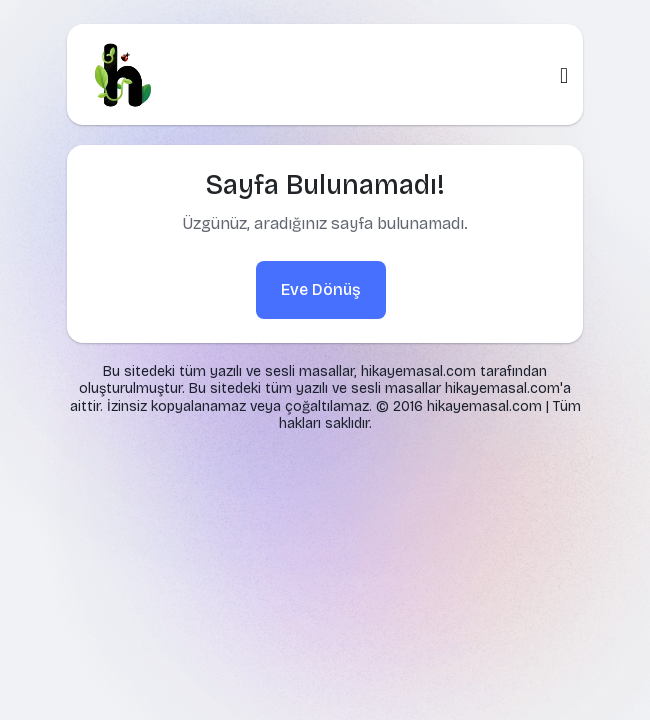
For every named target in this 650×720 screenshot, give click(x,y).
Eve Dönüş (321, 289)
